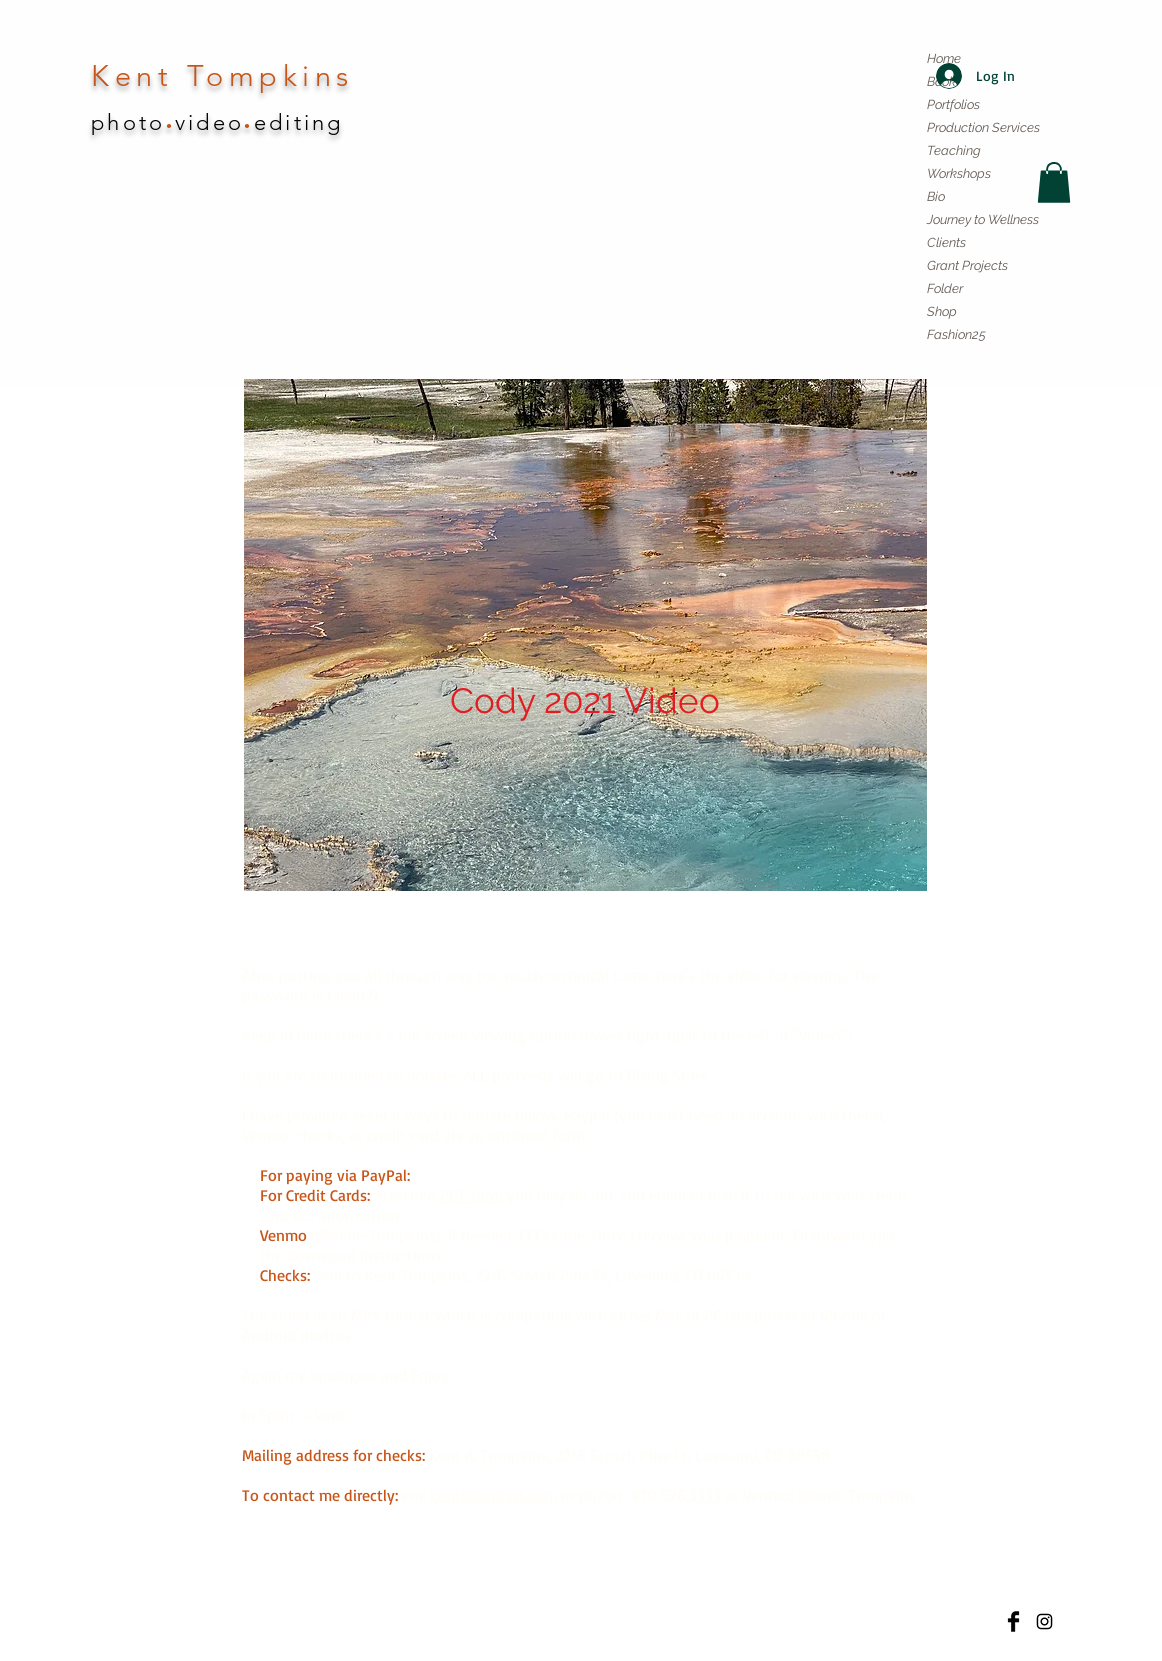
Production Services (983, 127)
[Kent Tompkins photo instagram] (1044, 1621)
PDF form (471, 1195)
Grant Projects (967, 265)
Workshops (959, 173)
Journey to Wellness (983, 219)
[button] (1054, 182)
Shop (942, 311)
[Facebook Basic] (1013, 1621)
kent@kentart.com (493, 1495)
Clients (946, 242)
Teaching (954, 150)
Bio (936, 196)
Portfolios (953, 104)
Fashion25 (956, 334)
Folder (945, 288)
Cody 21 (440, 1175)
